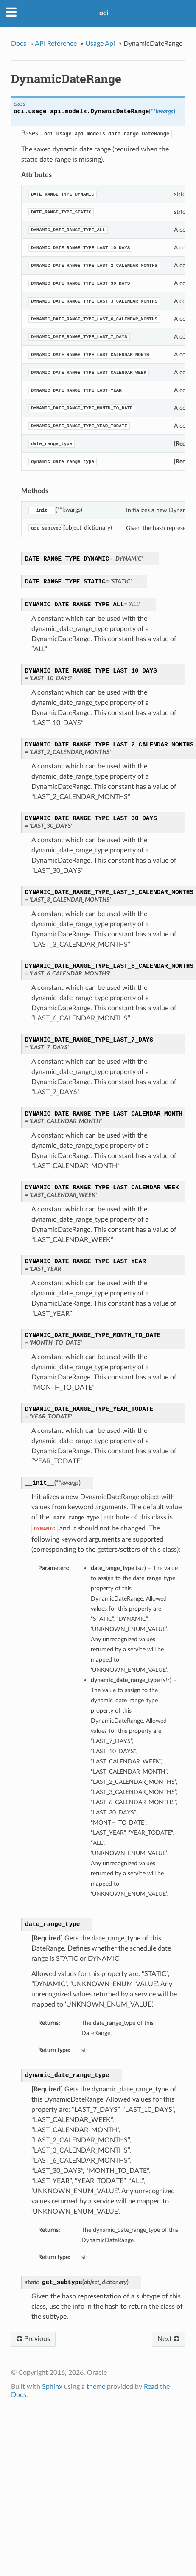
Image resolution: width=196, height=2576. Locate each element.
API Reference (56, 43)
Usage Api (100, 43)
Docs (18, 43)
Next (168, 2338)
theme (96, 2386)
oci (103, 13)
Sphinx (52, 2386)
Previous (33, 2338)
